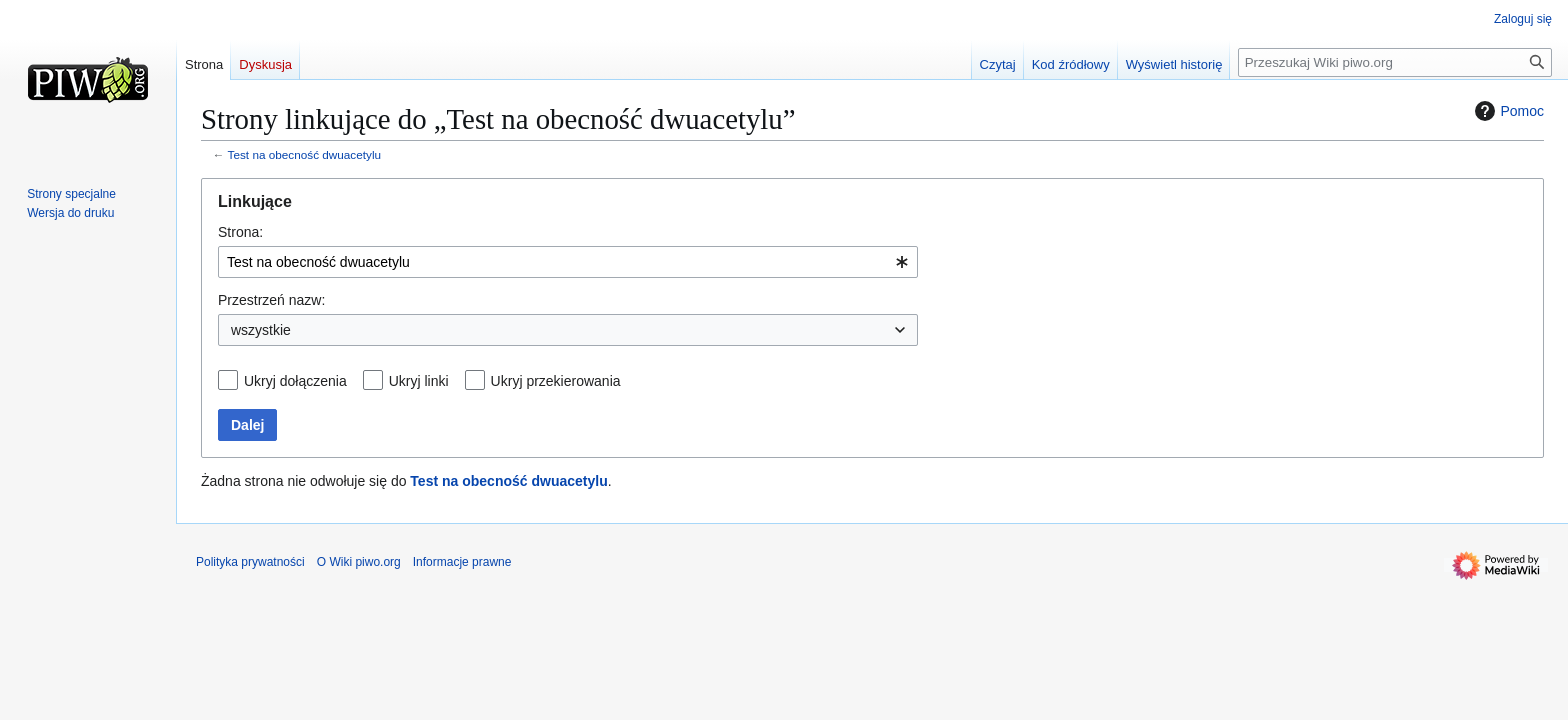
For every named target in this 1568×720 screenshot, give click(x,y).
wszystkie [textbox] (261, 330)
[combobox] (568, 262)
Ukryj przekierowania (556, 381)
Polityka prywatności (250, 562)
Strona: (240, 232)
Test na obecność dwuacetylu (305, 154)
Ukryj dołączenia (295, 381)
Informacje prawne (462, 562)
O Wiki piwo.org (359, 562)
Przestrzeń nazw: (271, 300)
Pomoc (1507, 111)
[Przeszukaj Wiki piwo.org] (1395, 62)
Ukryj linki (419, 381)
